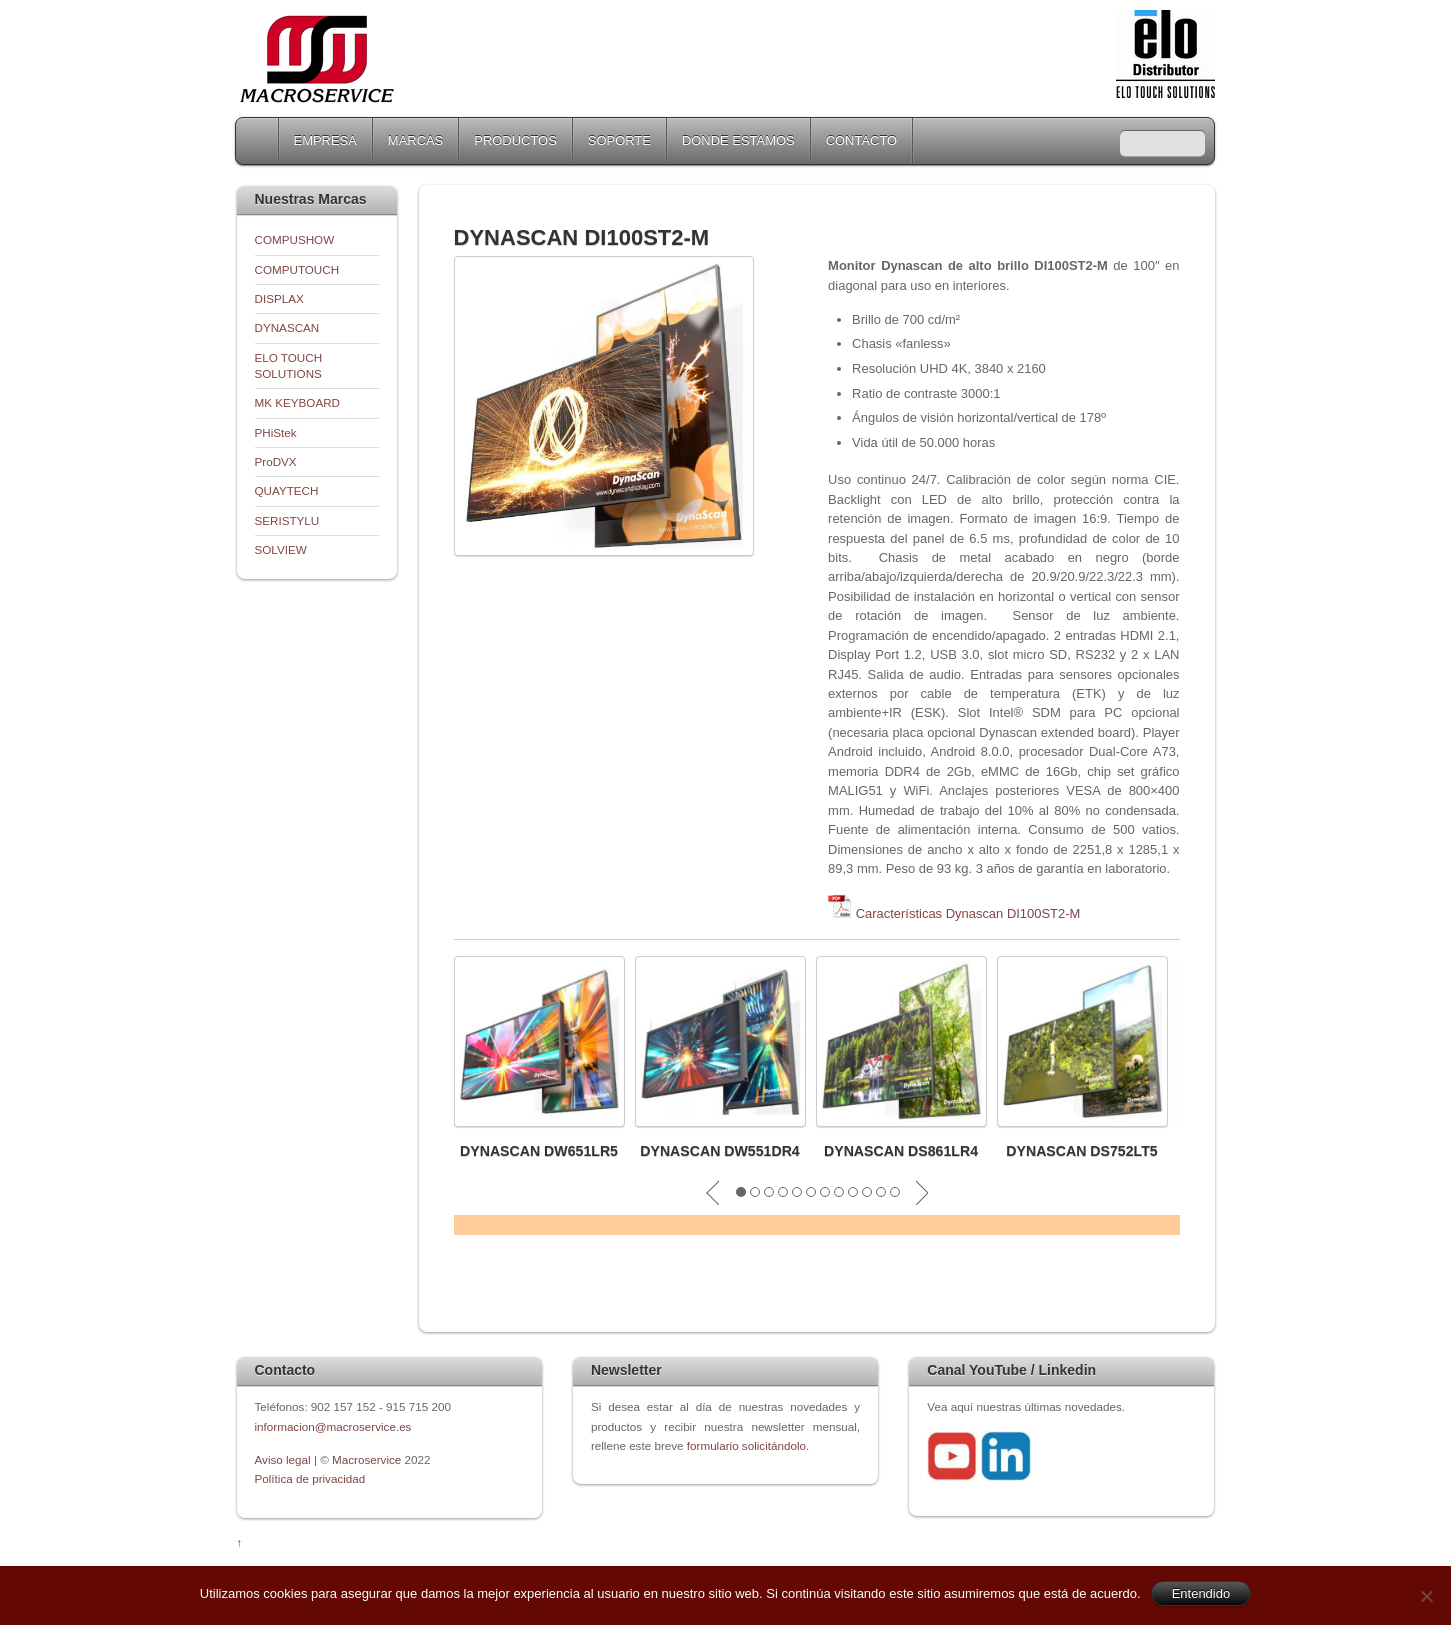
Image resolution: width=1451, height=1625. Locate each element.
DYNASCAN (287, 327)
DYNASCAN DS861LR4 (901, 1151)
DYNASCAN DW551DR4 (720, 1151)
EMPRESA (325, 140)
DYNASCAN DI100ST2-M (582, 237)
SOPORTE (619, 140)
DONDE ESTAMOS (738, 140)
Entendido (1201, 1593)
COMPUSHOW (295, 239)
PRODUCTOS (515, 140)
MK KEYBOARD (298, 402)
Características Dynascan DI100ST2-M (968, 913)
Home (259, 141)
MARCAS (415, 140)
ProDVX (276, 461)
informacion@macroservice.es (333, 1426)
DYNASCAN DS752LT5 (1081, 1151)
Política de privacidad (310, 1478)
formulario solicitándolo (746, 1445)
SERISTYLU (287, 520)
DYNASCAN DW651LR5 (539, 1151)
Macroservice (366, 1459)
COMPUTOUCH (297, 269)
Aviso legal (284, 1459)
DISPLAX (279, 298)
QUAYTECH (287, 490)
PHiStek (276, 432)
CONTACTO (861, 140)
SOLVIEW (281, 549)
